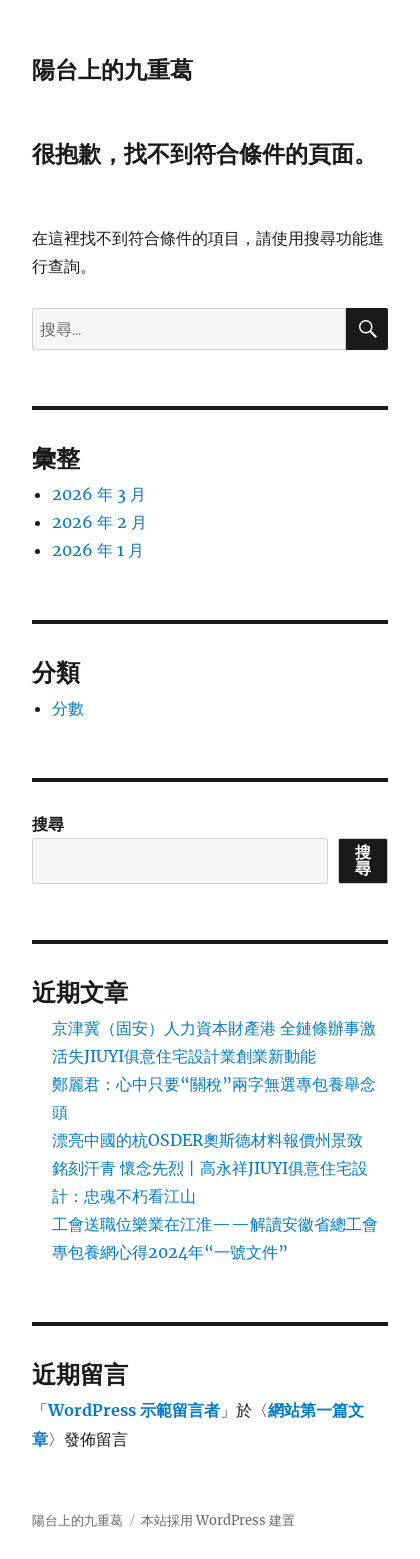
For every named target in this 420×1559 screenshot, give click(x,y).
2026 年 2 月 (99, 522)
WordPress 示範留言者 (134, 1410)
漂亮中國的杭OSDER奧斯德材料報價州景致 (207, 1140)
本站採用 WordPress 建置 (218, 1520)
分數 (68, 708)
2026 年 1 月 (98, 550)
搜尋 (48, 824)
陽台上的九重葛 (112, 70)
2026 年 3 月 (99, 494)
